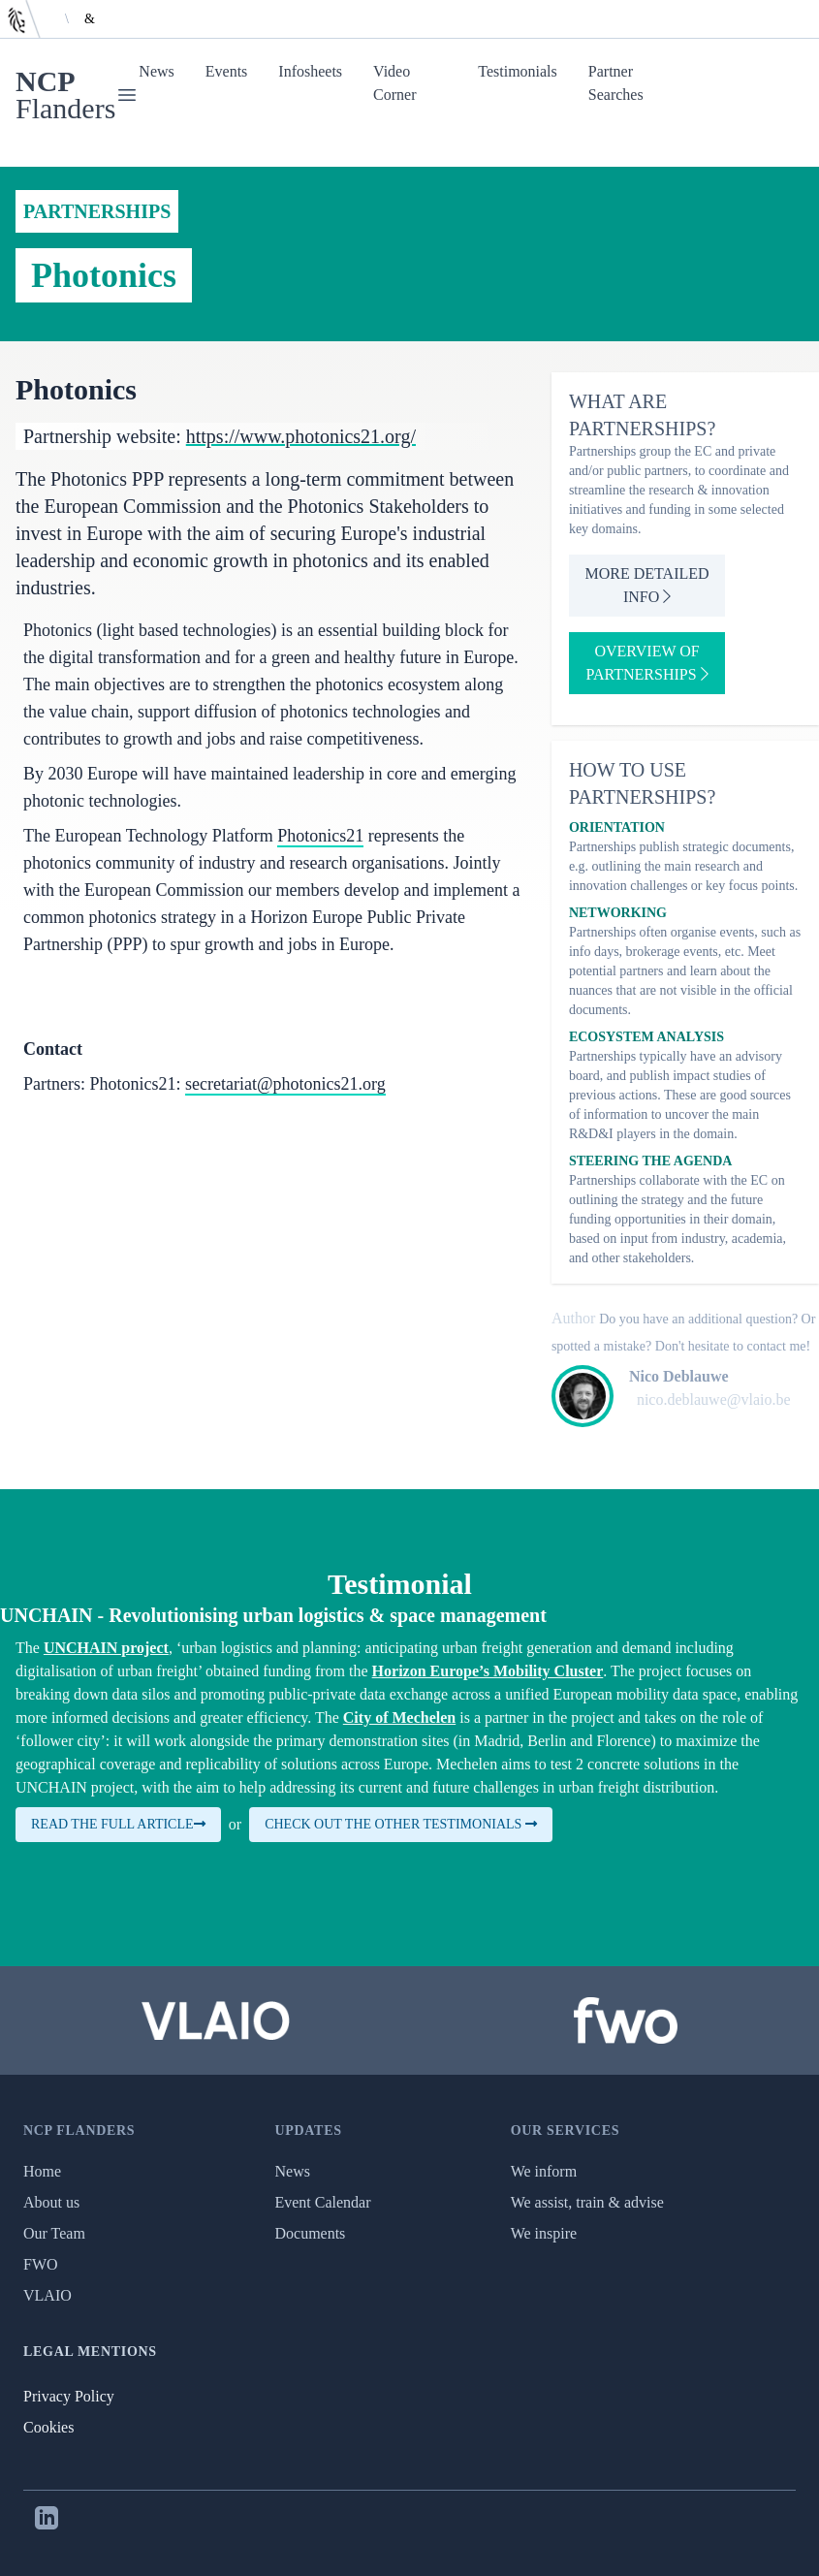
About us (51, 2202)
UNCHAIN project (106, 1647)
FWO (40, 2264)
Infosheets (310, 71)
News (156, 71)
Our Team (54, 2233)
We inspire (544, 2233)
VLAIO (47, 2295)
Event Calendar (322, 2202)
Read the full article (118, 1824)
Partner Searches (616, 83)
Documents (309, 2233)
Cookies (48, 2427)
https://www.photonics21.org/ (301, 436)
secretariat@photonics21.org (285, 1084)
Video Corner (394, 83)
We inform (544, 2171)
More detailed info (647, 585)
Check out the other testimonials (401, 1824)
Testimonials (517, 71)
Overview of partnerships (647, 663)
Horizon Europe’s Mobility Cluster (488, 1671)
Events (226, 71)
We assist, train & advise (587, 2202)
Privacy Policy (68, 2396)
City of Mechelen (399, 1717)
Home (42, 2171)
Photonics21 (320, 835)
